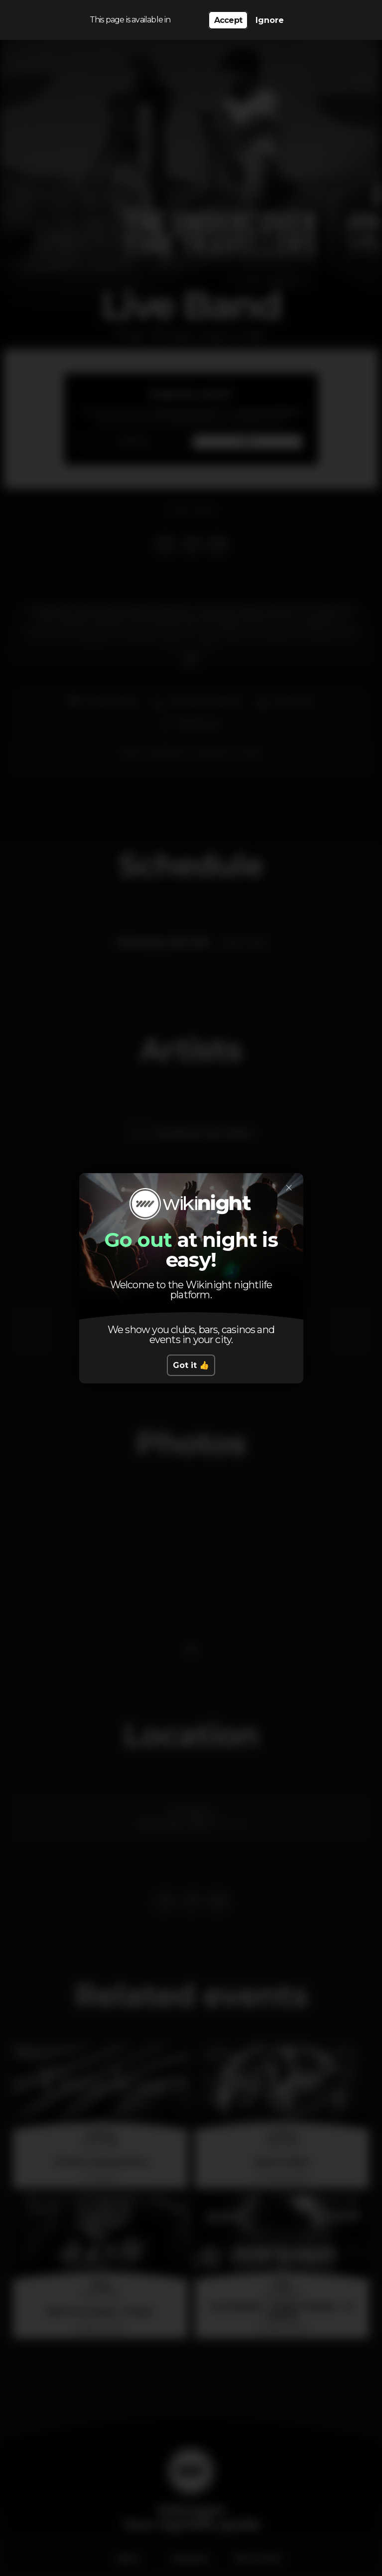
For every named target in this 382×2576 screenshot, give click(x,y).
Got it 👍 (191, 1365)
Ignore (269, 20)
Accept (228, 20)
